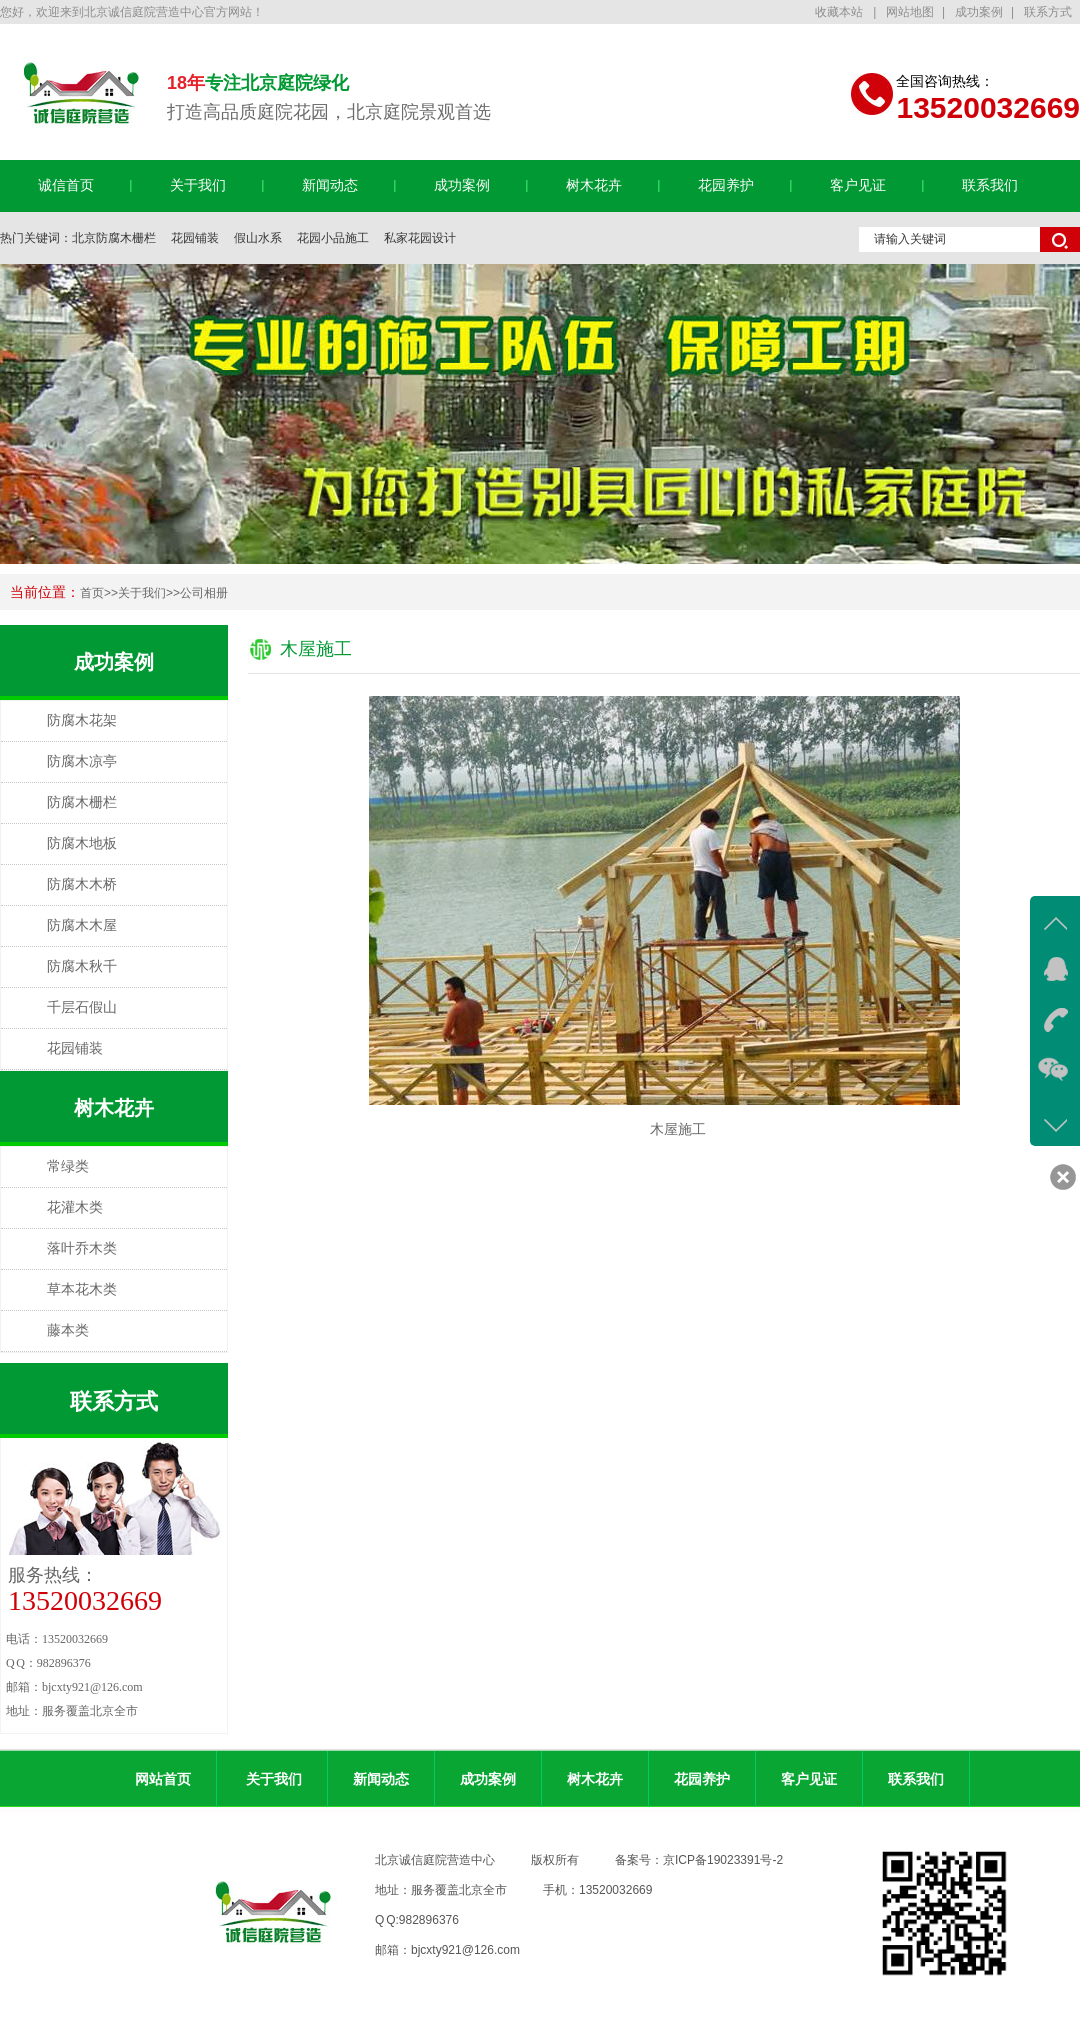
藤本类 (68, 1330)
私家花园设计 (420, 238)
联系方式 (1048, 12)
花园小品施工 (333, 238)
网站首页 (163, 1779)
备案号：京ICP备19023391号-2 (699, 1860)
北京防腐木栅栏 (114, 238)
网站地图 (910, 12)
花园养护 (726, 185)
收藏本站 (840, 12)
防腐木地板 (82, 843)
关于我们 (198, 185)
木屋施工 (316, 649)
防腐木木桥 (82, 884)
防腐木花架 (82, 720)
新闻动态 (330, 185)
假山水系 (258, 238)
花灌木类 (75, 1207)
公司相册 (204, 593)
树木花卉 (594, 185)
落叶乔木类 (82, 1248)
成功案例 (979, 12)
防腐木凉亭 (82, 761)
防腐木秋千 (82, 966)
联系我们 (990, 185)
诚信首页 (66, 185)
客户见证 (858, 185)
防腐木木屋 (82, 925)
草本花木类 (82, 1289)
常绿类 (68, 1166)
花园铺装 (195, 238)
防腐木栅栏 (82, 802)
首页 (92, 593)
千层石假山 (82, 1007)
